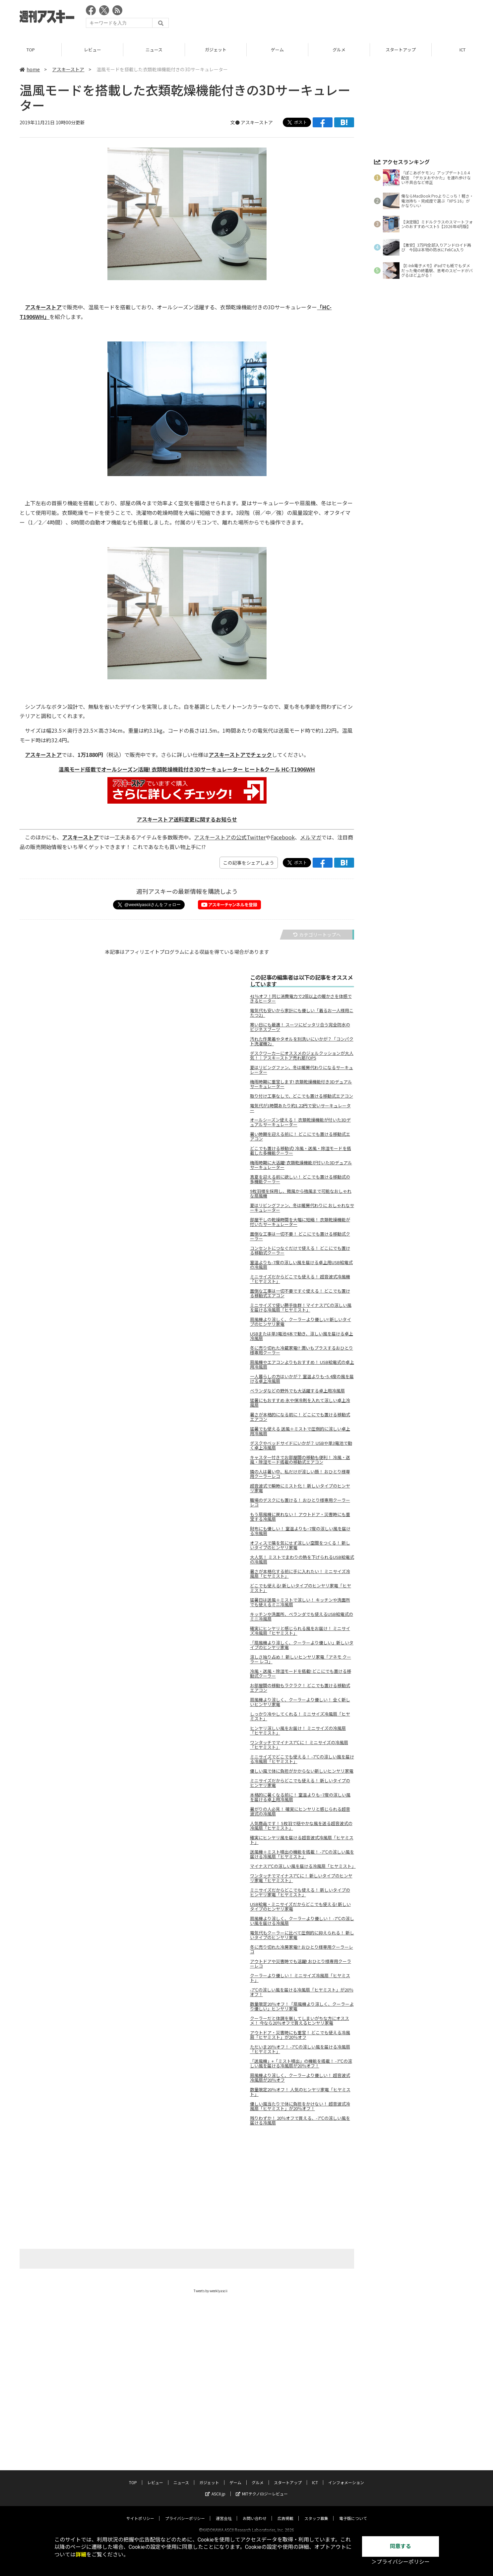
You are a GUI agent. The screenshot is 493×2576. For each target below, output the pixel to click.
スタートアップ (401, 49)
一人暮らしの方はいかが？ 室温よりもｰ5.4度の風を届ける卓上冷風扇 (302, 1378)
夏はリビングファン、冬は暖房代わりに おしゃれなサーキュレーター (302, 1207)
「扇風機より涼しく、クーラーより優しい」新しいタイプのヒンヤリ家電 (301, 1645)
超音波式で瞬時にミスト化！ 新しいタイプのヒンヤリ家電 (300, 1488)
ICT (315, 2476)
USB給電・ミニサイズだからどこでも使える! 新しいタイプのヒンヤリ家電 (300, 1906)
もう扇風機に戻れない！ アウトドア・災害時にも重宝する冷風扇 (300, 1516)
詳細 (81, 2554)
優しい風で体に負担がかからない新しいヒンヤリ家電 (301, 1771)
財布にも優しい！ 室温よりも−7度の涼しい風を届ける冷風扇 (300, 1531)
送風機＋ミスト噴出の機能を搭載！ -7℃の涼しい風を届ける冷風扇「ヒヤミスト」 (302, 1854)
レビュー (92, 49)
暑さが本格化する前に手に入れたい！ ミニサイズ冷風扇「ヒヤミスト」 (300, 1573)
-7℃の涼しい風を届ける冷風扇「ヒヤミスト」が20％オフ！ (301, 1992)
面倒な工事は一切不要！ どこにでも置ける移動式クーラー (300, 1236)
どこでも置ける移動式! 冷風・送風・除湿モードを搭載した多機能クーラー (300, 1150)
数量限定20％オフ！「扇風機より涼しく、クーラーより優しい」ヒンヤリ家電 (302, 2006)
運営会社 (224, 2512)
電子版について (353, 2512)
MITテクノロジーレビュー (262, 2487)
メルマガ (310, 837)
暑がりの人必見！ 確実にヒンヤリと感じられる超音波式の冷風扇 (300, 1811)
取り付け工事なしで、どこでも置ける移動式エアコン (301, 1096)
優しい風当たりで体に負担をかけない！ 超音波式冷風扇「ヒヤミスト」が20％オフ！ (300, 2106)
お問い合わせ (255, 2512)
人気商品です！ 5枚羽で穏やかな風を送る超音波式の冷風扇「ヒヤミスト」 (301, 1825)
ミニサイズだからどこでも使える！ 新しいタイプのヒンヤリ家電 (300, 1783)
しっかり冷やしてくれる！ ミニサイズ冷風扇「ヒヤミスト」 (300, 1716)
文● (235, 122)
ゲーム (277, 49)
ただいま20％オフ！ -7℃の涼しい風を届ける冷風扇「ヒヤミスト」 (300, 2049)
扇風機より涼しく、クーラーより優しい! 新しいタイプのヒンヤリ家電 (300, 1321)
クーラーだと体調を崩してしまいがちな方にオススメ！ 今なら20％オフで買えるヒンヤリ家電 (299, 2020)
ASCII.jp (215, 2487)
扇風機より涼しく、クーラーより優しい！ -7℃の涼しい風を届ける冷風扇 (302, 1921)
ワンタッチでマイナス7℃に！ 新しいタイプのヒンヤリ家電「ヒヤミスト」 (301, 1878)
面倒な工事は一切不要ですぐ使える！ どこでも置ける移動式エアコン (300, 1293)
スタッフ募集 (316, 2512)
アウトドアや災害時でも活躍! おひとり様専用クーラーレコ (300, 1963)
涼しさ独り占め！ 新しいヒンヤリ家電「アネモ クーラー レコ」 (300, 1659)
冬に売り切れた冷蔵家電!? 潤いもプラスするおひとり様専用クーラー (301, 1350)
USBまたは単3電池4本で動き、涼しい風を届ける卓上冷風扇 (301, 1336)
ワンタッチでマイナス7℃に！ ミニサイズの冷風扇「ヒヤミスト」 (299, 1744)
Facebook (283, 837)
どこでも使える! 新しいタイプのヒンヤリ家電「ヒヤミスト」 (300, 1588)
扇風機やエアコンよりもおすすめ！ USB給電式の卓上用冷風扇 (302, 1364)
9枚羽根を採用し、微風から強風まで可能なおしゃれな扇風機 (300, 1193)
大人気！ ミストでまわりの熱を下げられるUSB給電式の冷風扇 (302, 1559)
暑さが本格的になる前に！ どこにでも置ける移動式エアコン (300, 1417)
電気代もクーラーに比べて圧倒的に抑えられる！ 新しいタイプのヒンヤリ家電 (302, 1935)
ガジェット (215, 49)
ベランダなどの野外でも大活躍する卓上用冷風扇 (297, 1390)
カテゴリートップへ (317, 934)
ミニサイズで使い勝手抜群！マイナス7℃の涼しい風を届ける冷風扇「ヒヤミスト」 (300, 1307)
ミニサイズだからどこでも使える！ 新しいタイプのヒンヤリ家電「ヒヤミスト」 (300, 1892)
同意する (400, 2546)
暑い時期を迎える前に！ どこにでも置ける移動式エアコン (300, 1136)
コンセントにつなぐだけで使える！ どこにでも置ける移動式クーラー (300, 1250)
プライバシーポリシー (185, 2512)
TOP (31, 49)
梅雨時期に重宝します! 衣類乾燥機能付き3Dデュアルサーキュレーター (301, 1084)
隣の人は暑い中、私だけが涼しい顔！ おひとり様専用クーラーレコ (300, 1474)
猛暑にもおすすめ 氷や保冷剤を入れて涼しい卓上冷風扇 (300, 1402)
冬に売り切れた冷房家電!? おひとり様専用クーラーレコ (301, 1949)
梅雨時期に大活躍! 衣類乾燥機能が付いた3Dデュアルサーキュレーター (301, 1165)
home (30, 69)
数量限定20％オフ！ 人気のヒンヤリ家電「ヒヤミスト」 (300, 2092)
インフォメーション (346, 2476)
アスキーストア (68, 69)
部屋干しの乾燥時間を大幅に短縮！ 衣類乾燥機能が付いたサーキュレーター (300, 1222)
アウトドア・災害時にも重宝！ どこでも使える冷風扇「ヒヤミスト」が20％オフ (300, 2035)
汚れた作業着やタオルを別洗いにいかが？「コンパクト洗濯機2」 (301, 1041)
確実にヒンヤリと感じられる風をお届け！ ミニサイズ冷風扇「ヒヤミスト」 (300, 1630)
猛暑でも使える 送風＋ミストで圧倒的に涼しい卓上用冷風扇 (300, 1431)
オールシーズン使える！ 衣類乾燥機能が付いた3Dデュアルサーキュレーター (300, 1122)
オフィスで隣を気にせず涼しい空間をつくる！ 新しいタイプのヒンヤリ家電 (300, 1545)
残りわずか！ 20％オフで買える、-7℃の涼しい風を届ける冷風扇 (300, 2120)
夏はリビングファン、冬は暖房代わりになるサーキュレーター (301, 1069)
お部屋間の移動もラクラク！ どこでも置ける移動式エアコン (300, 1687)
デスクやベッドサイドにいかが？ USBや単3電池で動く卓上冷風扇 (301, 1445)
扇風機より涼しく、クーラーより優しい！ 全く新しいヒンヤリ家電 (300, 1702)
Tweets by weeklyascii (210, 2290)
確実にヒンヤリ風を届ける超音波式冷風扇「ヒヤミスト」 (301, 1840)
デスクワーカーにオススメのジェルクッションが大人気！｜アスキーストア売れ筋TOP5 (301, 1055)
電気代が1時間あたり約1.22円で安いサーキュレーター (300, 1108)
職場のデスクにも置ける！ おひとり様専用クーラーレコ (300, 1502)
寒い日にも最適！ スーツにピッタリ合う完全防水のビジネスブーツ (300, 1027)
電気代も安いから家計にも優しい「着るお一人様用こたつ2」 (301, 1012)
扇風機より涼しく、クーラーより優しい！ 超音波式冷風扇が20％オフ (300, 2077)
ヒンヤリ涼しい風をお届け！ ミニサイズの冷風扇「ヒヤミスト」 (298, 1730)
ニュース (154, 49)
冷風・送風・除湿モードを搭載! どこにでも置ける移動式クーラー (300, 1673)
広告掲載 (285, 2512)
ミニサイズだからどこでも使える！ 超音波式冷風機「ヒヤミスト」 (300, 1279)
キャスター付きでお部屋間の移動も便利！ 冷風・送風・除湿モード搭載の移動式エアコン (300, 1459)
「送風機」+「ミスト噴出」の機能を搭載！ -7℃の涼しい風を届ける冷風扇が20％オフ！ (301, 2063)
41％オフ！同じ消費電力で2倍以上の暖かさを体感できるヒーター (301, 998)
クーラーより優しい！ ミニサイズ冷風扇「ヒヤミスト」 (300, 1978)
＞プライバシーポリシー (400, 2562)
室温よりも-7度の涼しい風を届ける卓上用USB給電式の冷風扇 (301, 1264)
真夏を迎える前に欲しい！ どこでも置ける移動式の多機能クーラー (300, 1179)
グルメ (339, 49)
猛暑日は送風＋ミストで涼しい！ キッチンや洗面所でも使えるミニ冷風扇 (300, 1602)
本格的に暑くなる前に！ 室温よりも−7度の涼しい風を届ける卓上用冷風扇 (300, 1797)
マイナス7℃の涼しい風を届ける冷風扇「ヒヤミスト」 (302, 1866)
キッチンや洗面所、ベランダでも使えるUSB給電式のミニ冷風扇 (301, 1616)
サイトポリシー (140, 2512)
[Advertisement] (352, 18)
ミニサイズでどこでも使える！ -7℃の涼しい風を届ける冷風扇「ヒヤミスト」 (302, 1759)
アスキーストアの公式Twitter (230, 837)
